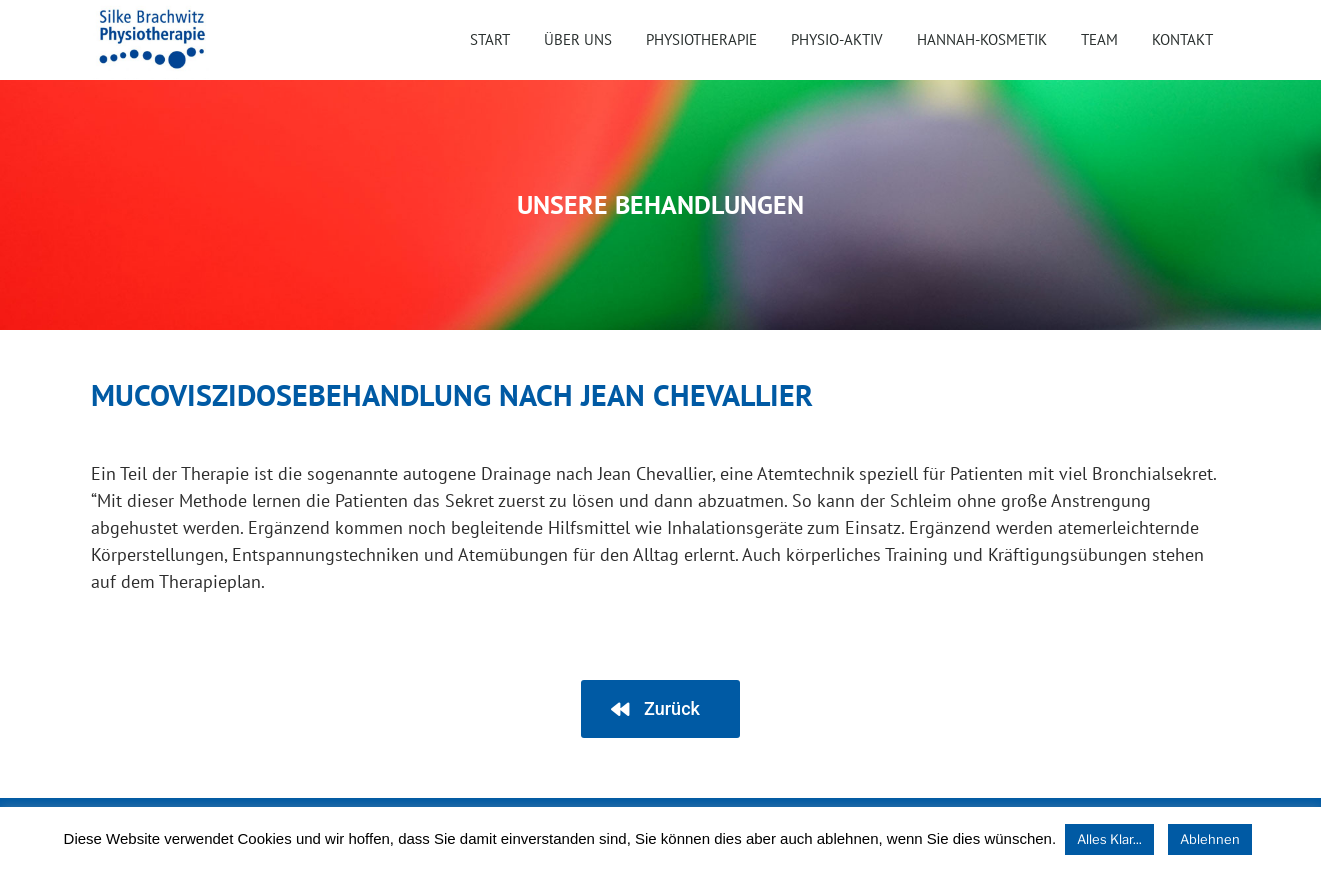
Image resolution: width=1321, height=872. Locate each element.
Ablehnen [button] (1210, 839)
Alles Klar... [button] (1109, 839)
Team (1099, 39)
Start (490, 39)
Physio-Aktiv (837, 39)
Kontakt (1182, 39)
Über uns (578, 39)
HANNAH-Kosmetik (982, 39)
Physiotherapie (701, 39)
